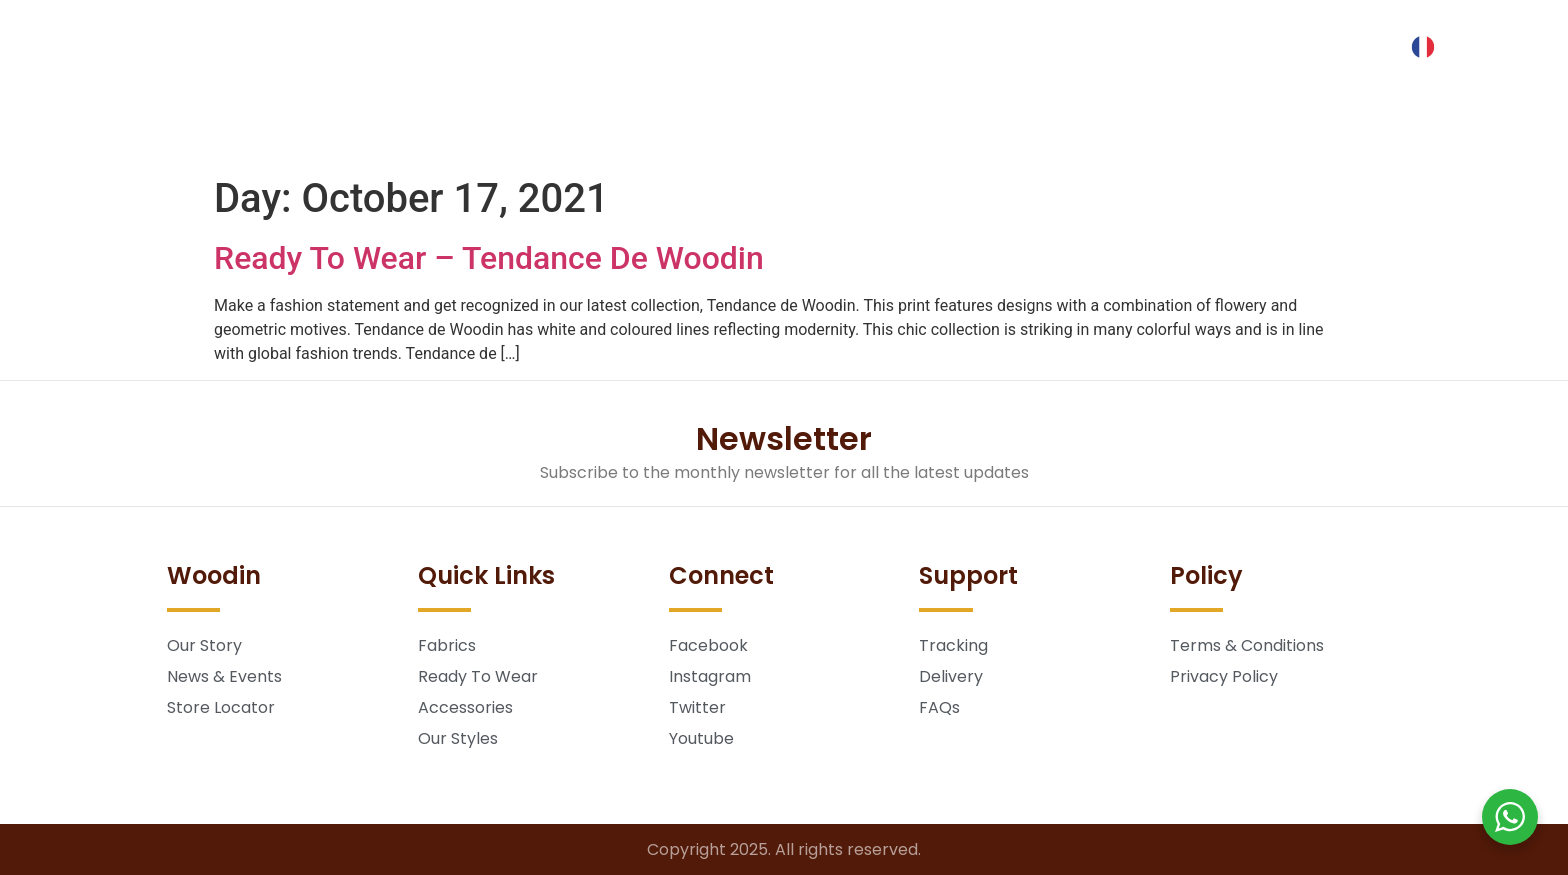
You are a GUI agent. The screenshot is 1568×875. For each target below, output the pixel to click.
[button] (117, 37)
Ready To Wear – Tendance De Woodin (489, 258)
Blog (847, 133)
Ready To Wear (594, 133)
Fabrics (455, 133)
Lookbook (742, 133)
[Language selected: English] (1428, 47)
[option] (1428, 47)
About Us (949, 133)
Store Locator (1089, 133)
